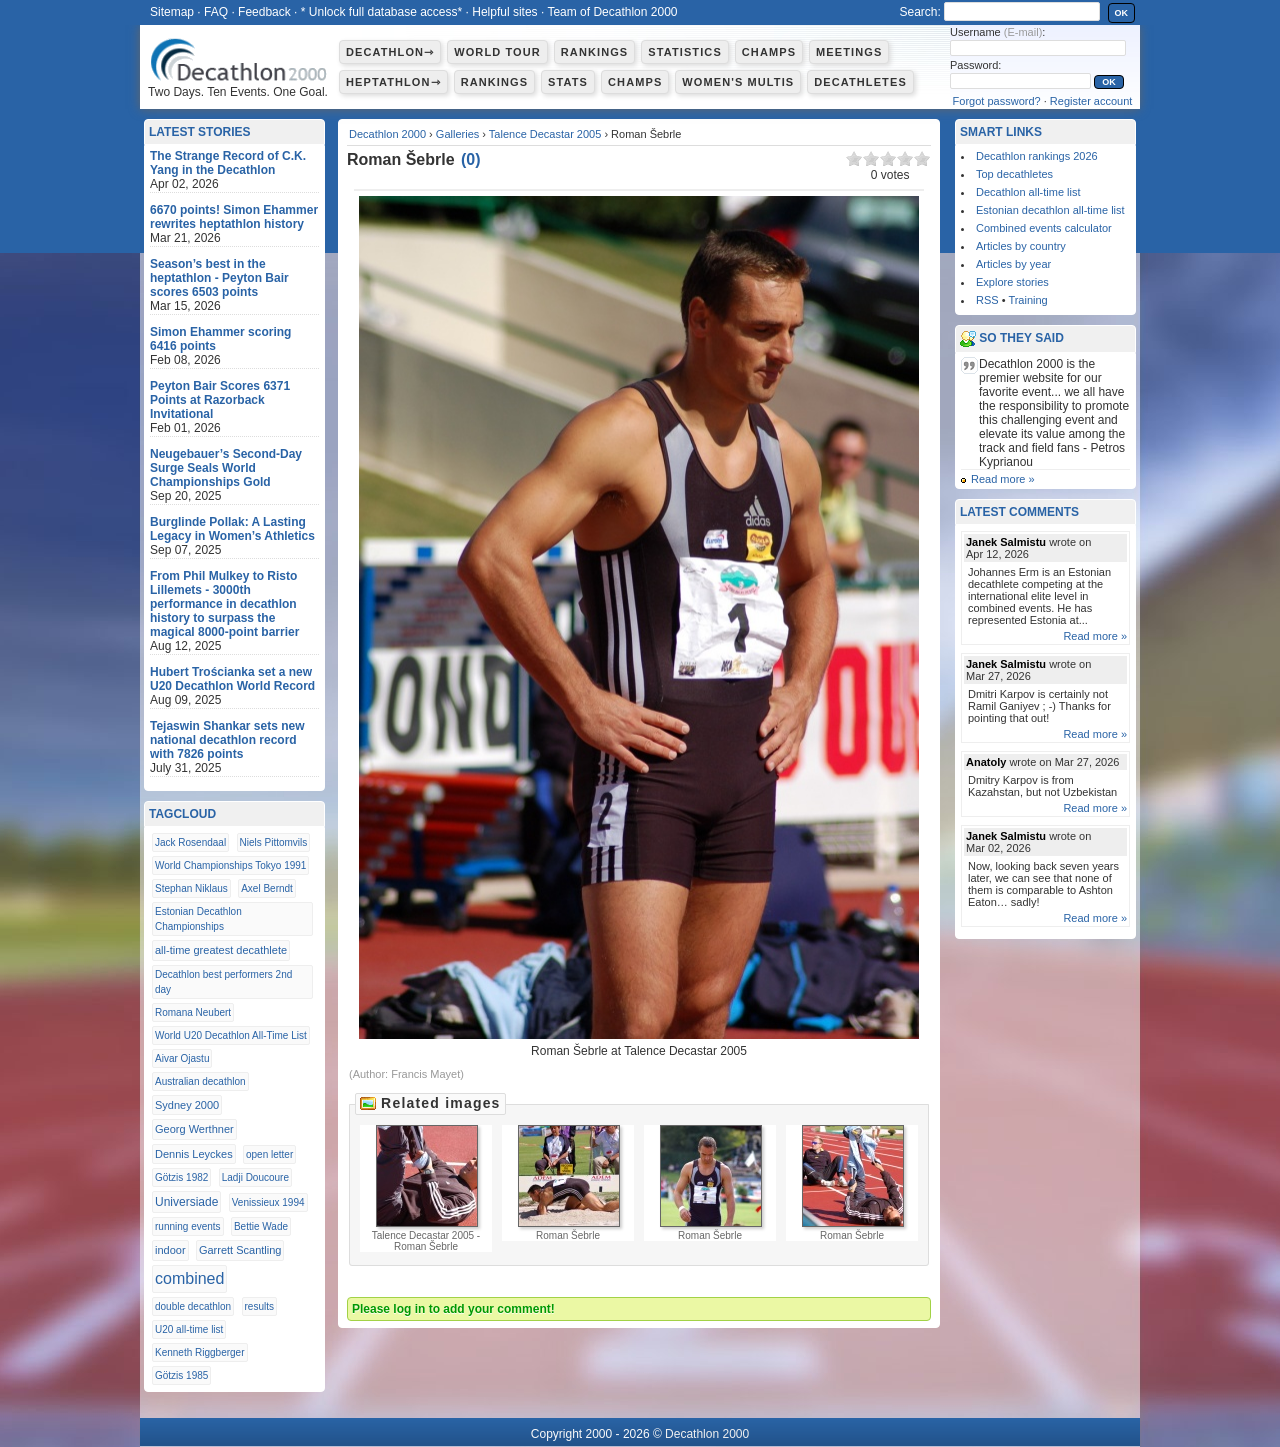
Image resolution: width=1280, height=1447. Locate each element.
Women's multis (738, 82)
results (259, 1306)
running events (188, 1226)
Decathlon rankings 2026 (1037, 156)
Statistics (685, 52)
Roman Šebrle (568, 1183)
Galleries (457, 134)
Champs (769, 52)
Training (1027, 300)
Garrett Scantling (240, 1250)
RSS (987, 300)
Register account (1091, 101)
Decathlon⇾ (390, 52)
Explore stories (1012, 282)
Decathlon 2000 (387, 134)
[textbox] (1022, 11)
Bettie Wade (261, 1226)
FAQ (216, 12)
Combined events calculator (1044, 228)
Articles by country (1021, 246)
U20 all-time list (189, 1329)
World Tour (497, 52)
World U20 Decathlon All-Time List (231, 1035)
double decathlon (193, 1306)
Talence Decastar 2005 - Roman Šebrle (426, 1188)
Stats (568, 82)
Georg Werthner (194, 1129)
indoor (170, 1250)
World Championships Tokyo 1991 (230, 865)
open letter (269, 1154)
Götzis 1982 (181, 1177)
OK (1122, 13)
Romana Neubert (193, 1012)
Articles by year (1013, 264)
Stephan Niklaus (191, 888)
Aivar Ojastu (182, 1058)
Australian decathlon (200, 1081)
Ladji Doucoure (255, 1177)
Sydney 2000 (187, 1105)
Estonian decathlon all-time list (1050, 210)
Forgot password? (997, 101)
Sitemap (172, 12)
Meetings (849, 52)
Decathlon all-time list (1028, 192)
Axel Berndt (267, 888)
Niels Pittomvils (274, 842)
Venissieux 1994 (268, 1202)
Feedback (264, 12)
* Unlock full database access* (381, 12)
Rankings (594, 52)
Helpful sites (504, 12)
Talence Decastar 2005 (545, 134)
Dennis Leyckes (194, 1154)
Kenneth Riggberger (200, 1352)
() (471, 159)
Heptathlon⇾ (393, 82)
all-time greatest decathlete (221, 950)
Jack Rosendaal (190, 842)
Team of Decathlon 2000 (612, 12)
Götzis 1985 (181, 1375)
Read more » (1003, 479)
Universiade (186, 1202)
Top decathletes (1014, 174)
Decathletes (860, 82)
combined (189, 1278)
